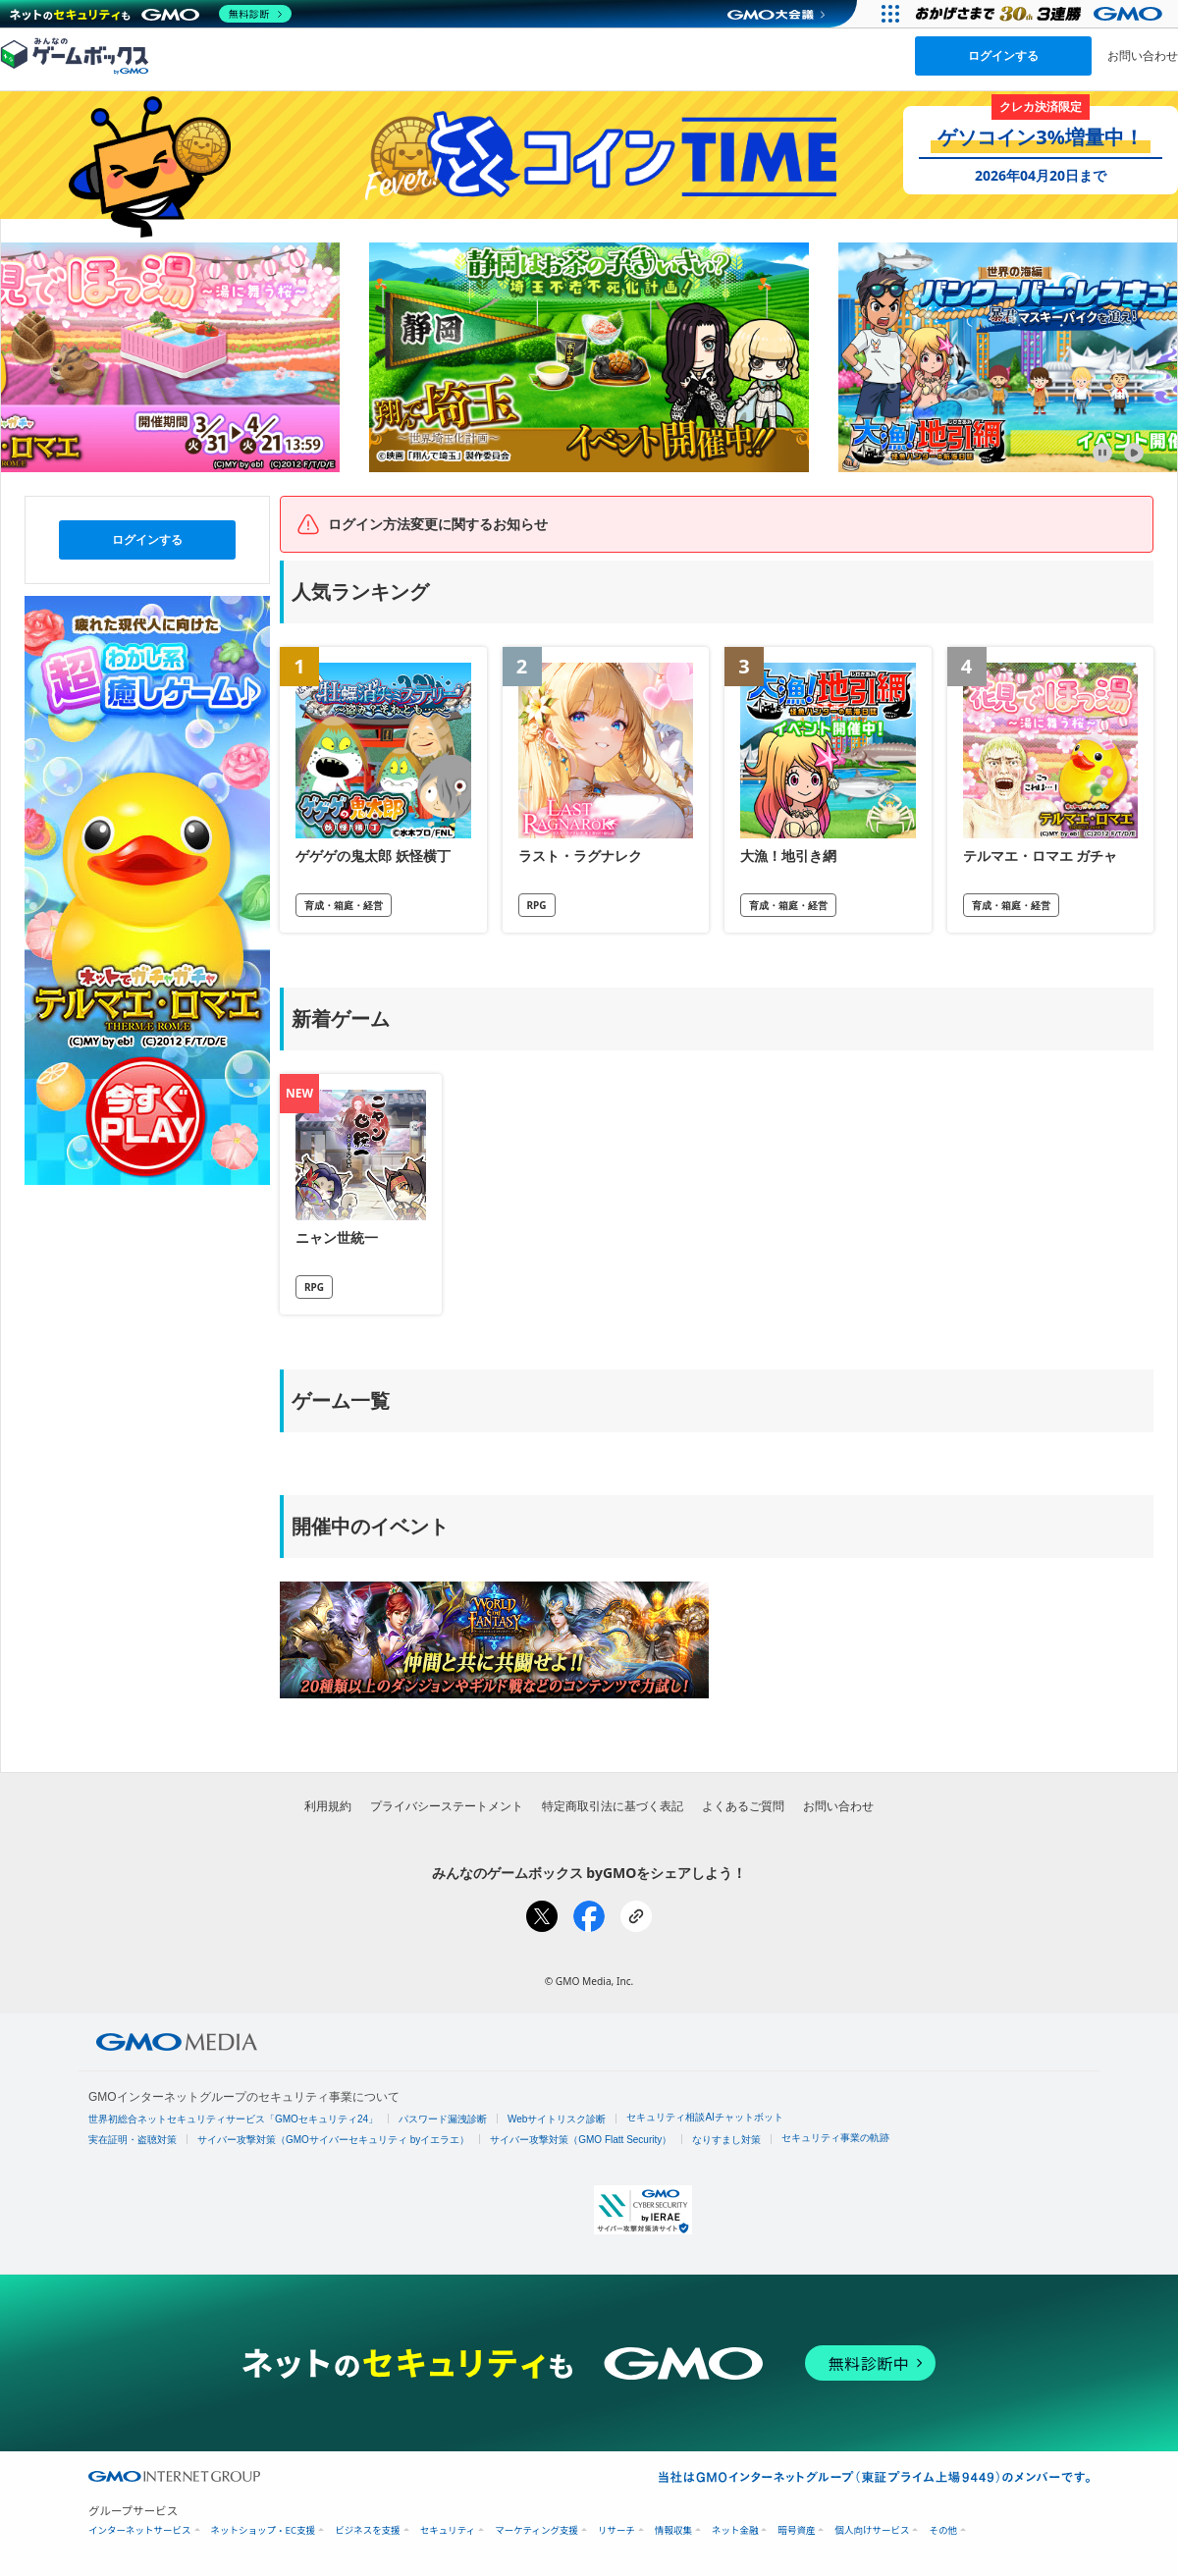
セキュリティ (447, 2530)
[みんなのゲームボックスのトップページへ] (74, 55)
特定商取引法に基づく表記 (612, 1806)
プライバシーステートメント (446, 1806)
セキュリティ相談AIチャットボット (704, 2117)
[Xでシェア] (542, 1916)
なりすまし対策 (726, 2139)
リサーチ (616, 2530)
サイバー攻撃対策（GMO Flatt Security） (580, 2139)
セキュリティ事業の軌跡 (835, 2137)
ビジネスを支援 (368, 2530)
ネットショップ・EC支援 (263, 2530)
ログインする (1003, 55)
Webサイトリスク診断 (557, 2119)
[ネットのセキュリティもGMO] (150, 13)
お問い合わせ (1142, 55)
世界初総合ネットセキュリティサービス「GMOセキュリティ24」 (233, 2119)
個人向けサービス (871, 2530)
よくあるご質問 (743, 1806)
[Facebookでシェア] (589, 1916)
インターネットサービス (139, 2530)
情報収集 (673, 2530)
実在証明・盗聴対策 (132, 2139)
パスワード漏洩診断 (443, 2119)
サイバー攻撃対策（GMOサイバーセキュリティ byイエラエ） (333, 2139)
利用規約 (327, 1806)
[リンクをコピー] (636, 1916)
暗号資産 (796, 2530)
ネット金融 (735, 2530)
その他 (943, 2530)
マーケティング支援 (536, 2530)
